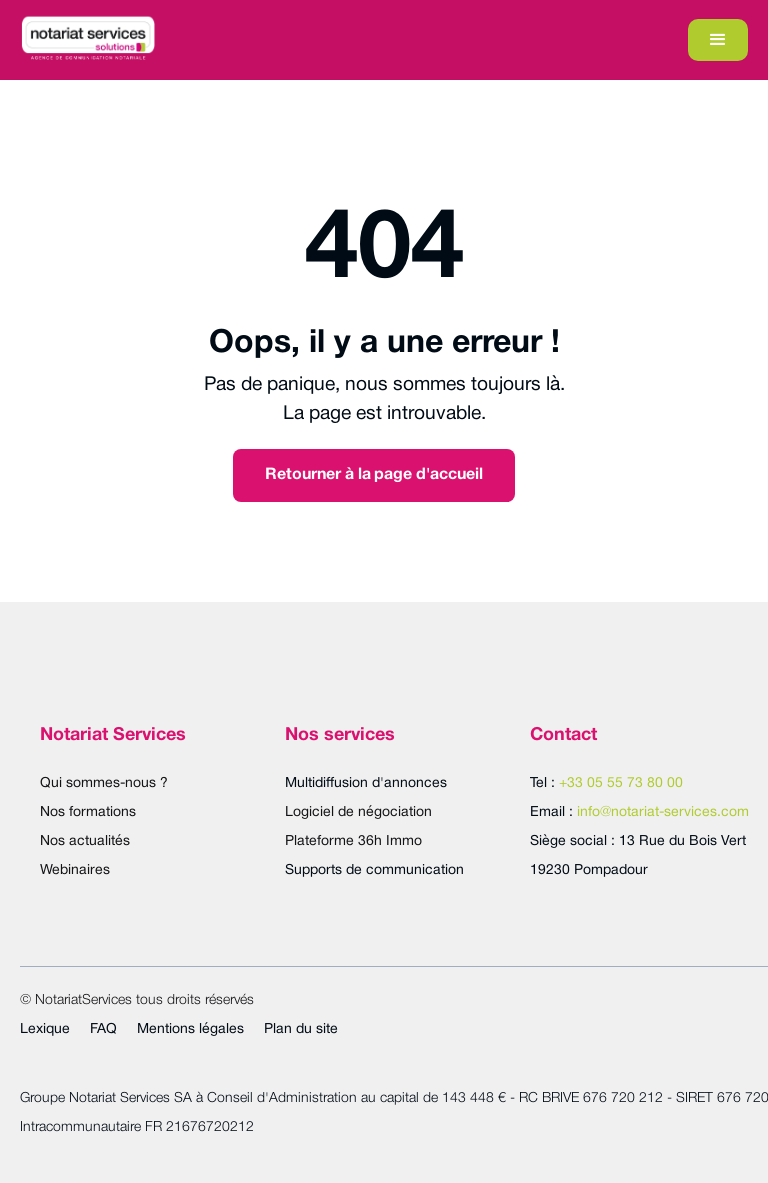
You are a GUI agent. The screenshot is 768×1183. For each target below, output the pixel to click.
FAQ (103, 1029)
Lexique (45, 1029)
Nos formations (88, 812)
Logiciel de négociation (358, 812)
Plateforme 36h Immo (353, 841)
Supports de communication (374, 870)
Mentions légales (190, 1029)
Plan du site (301, 1029)
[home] (88, 40)
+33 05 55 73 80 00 (621, 783)
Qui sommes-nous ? (104, 783)
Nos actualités (85, 841)
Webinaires (75, 870)
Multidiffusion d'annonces (366, 783)
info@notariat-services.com (663, 812)
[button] (718, 40)
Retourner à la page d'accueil (374, 475)
